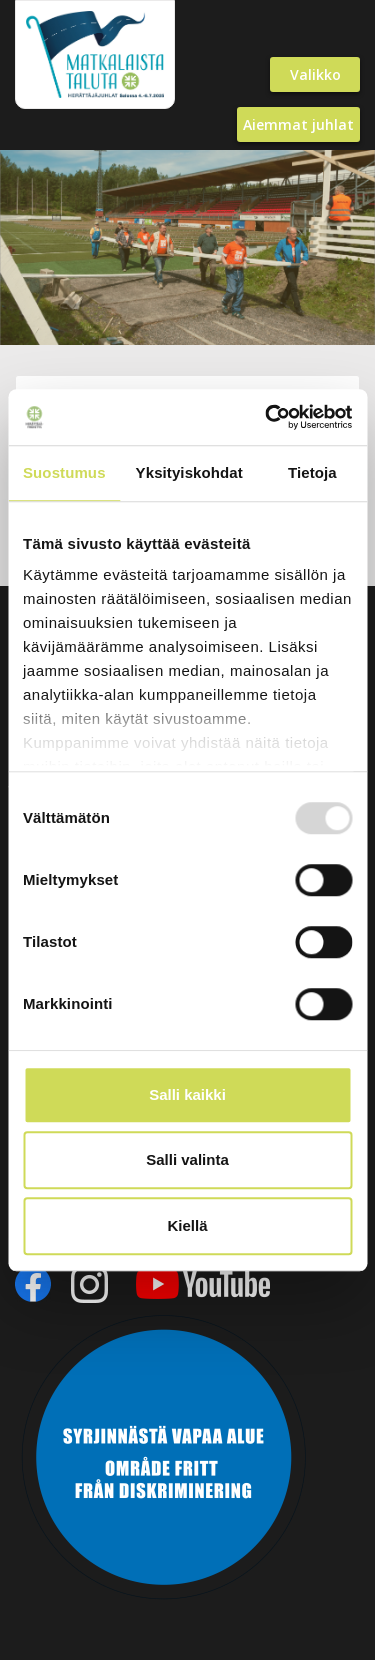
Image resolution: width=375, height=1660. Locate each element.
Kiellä (187, 1225)
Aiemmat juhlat (298, 124)
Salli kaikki (187, 1094)
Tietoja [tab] (312, 472)
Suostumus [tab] (64, 472)
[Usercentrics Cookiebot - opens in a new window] (267, 417)
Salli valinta (187, 1159)
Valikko (315, 74)
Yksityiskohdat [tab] (189, 472)
